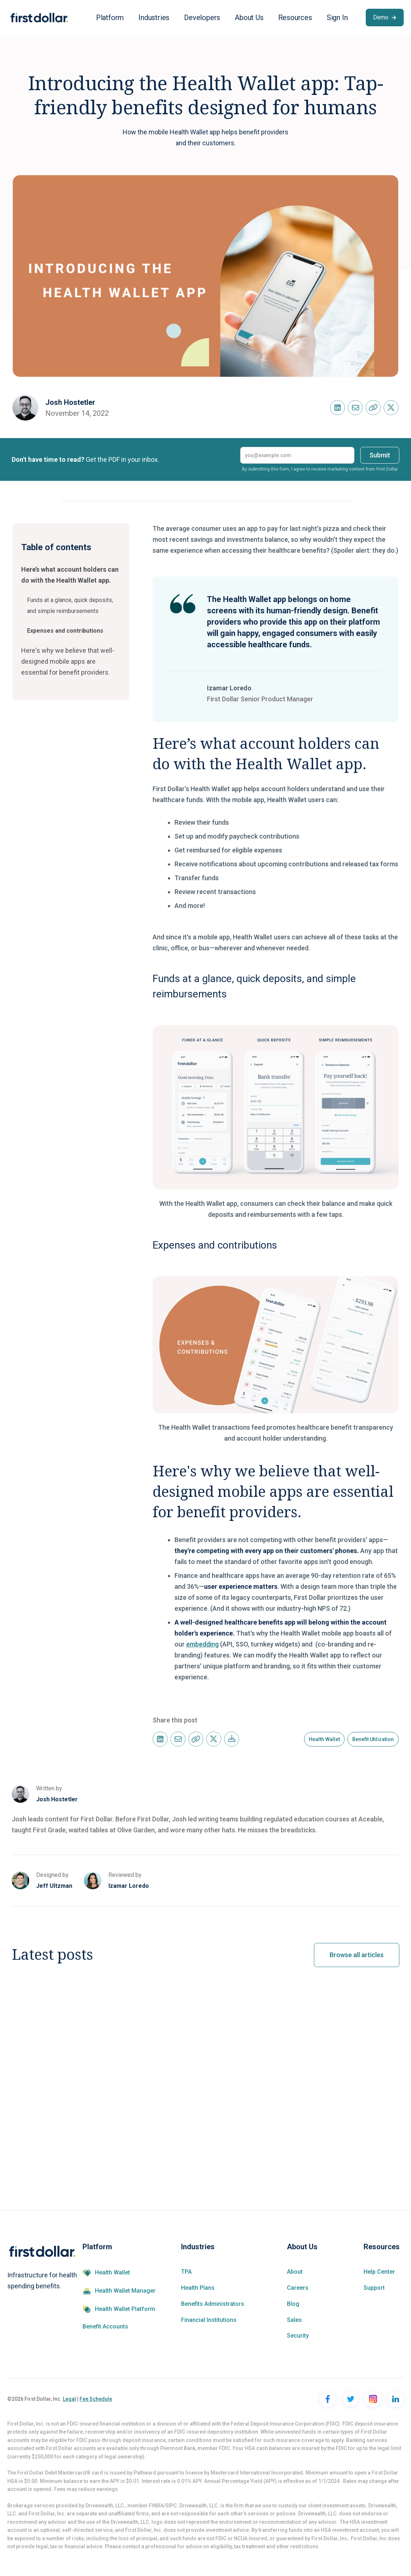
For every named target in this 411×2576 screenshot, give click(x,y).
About (295, 2272)
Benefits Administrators (212, 2304)
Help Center (379, 2272)
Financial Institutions (209, 2320)
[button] (110, 18)
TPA (186, 2272)
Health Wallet (112, 2272)
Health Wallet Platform (125, 2309)
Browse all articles (357, 1955)
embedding (202, 1644)
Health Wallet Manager (125, 2291)
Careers (297, 2288)
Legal (69, 2399)
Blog (293, 2304)
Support (374, 2288)
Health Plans (198, 2288)
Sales (294, 2320)
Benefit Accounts (105, 2326)
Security (298, 2335)
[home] (39, 18)
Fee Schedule (96, 2399)
